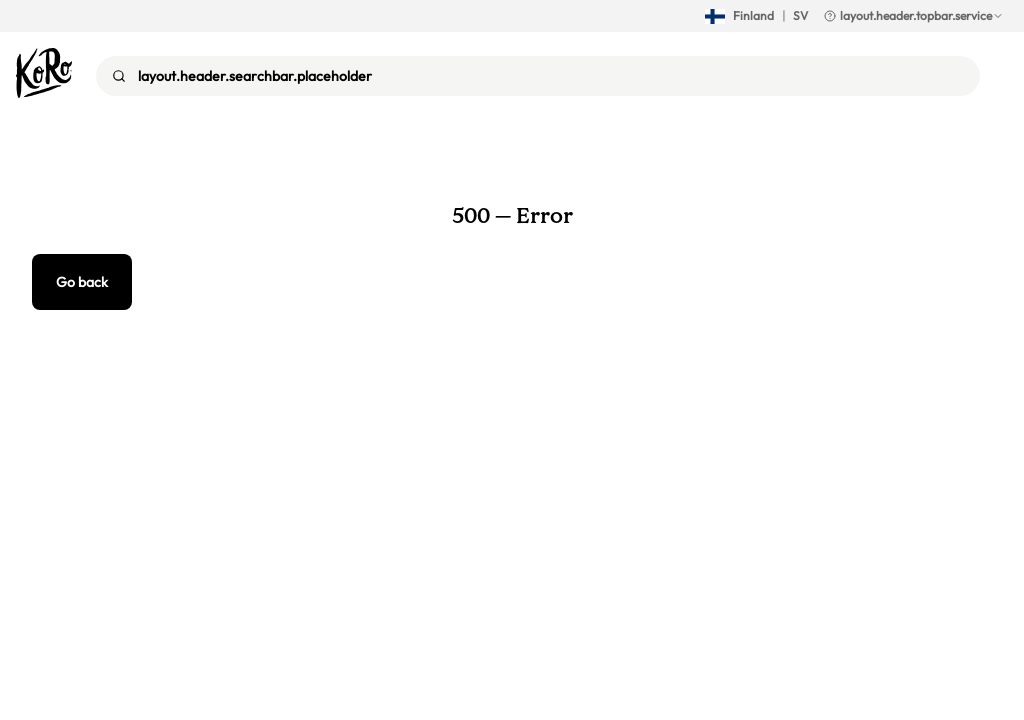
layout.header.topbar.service (914, 15)
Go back (82, 282)
